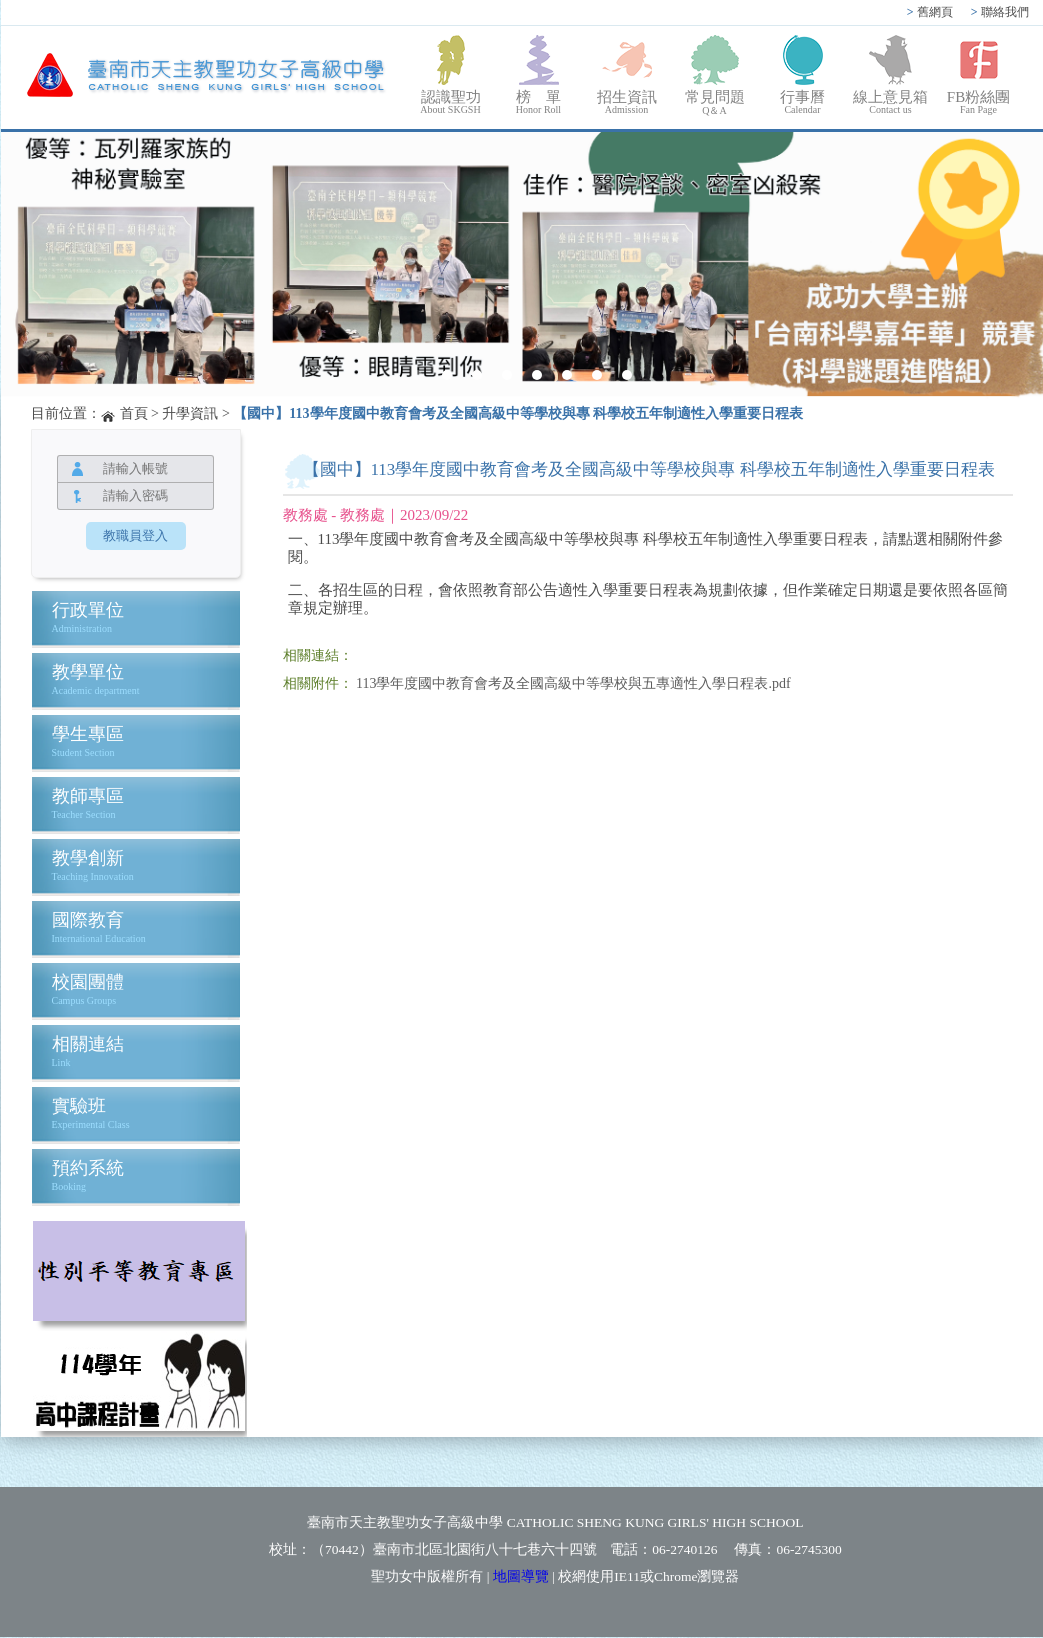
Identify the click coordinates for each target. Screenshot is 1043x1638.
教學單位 (88, 672)
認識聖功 (451, 102)
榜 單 (539, 102)
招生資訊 (627, 102)
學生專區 (88, 734)
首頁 (134, 413)
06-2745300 (808, 1549)
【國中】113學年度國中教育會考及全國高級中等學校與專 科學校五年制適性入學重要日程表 (518, 413)
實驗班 (79, 1106)
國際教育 (88, 920)
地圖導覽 (521, 1576)
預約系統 (88, 1168)
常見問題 (715, 103)
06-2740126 (684, 1549)
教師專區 (88, 796)
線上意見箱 (891, 102)
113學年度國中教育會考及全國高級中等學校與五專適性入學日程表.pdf (573, 683)
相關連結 (88, 1044)
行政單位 (88, 610)
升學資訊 (190, 413)
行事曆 (803, 102)
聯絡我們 (1000, 12)
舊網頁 (930, 12)
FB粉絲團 (979, 102)
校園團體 (88, 982)
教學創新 (88, 858)
